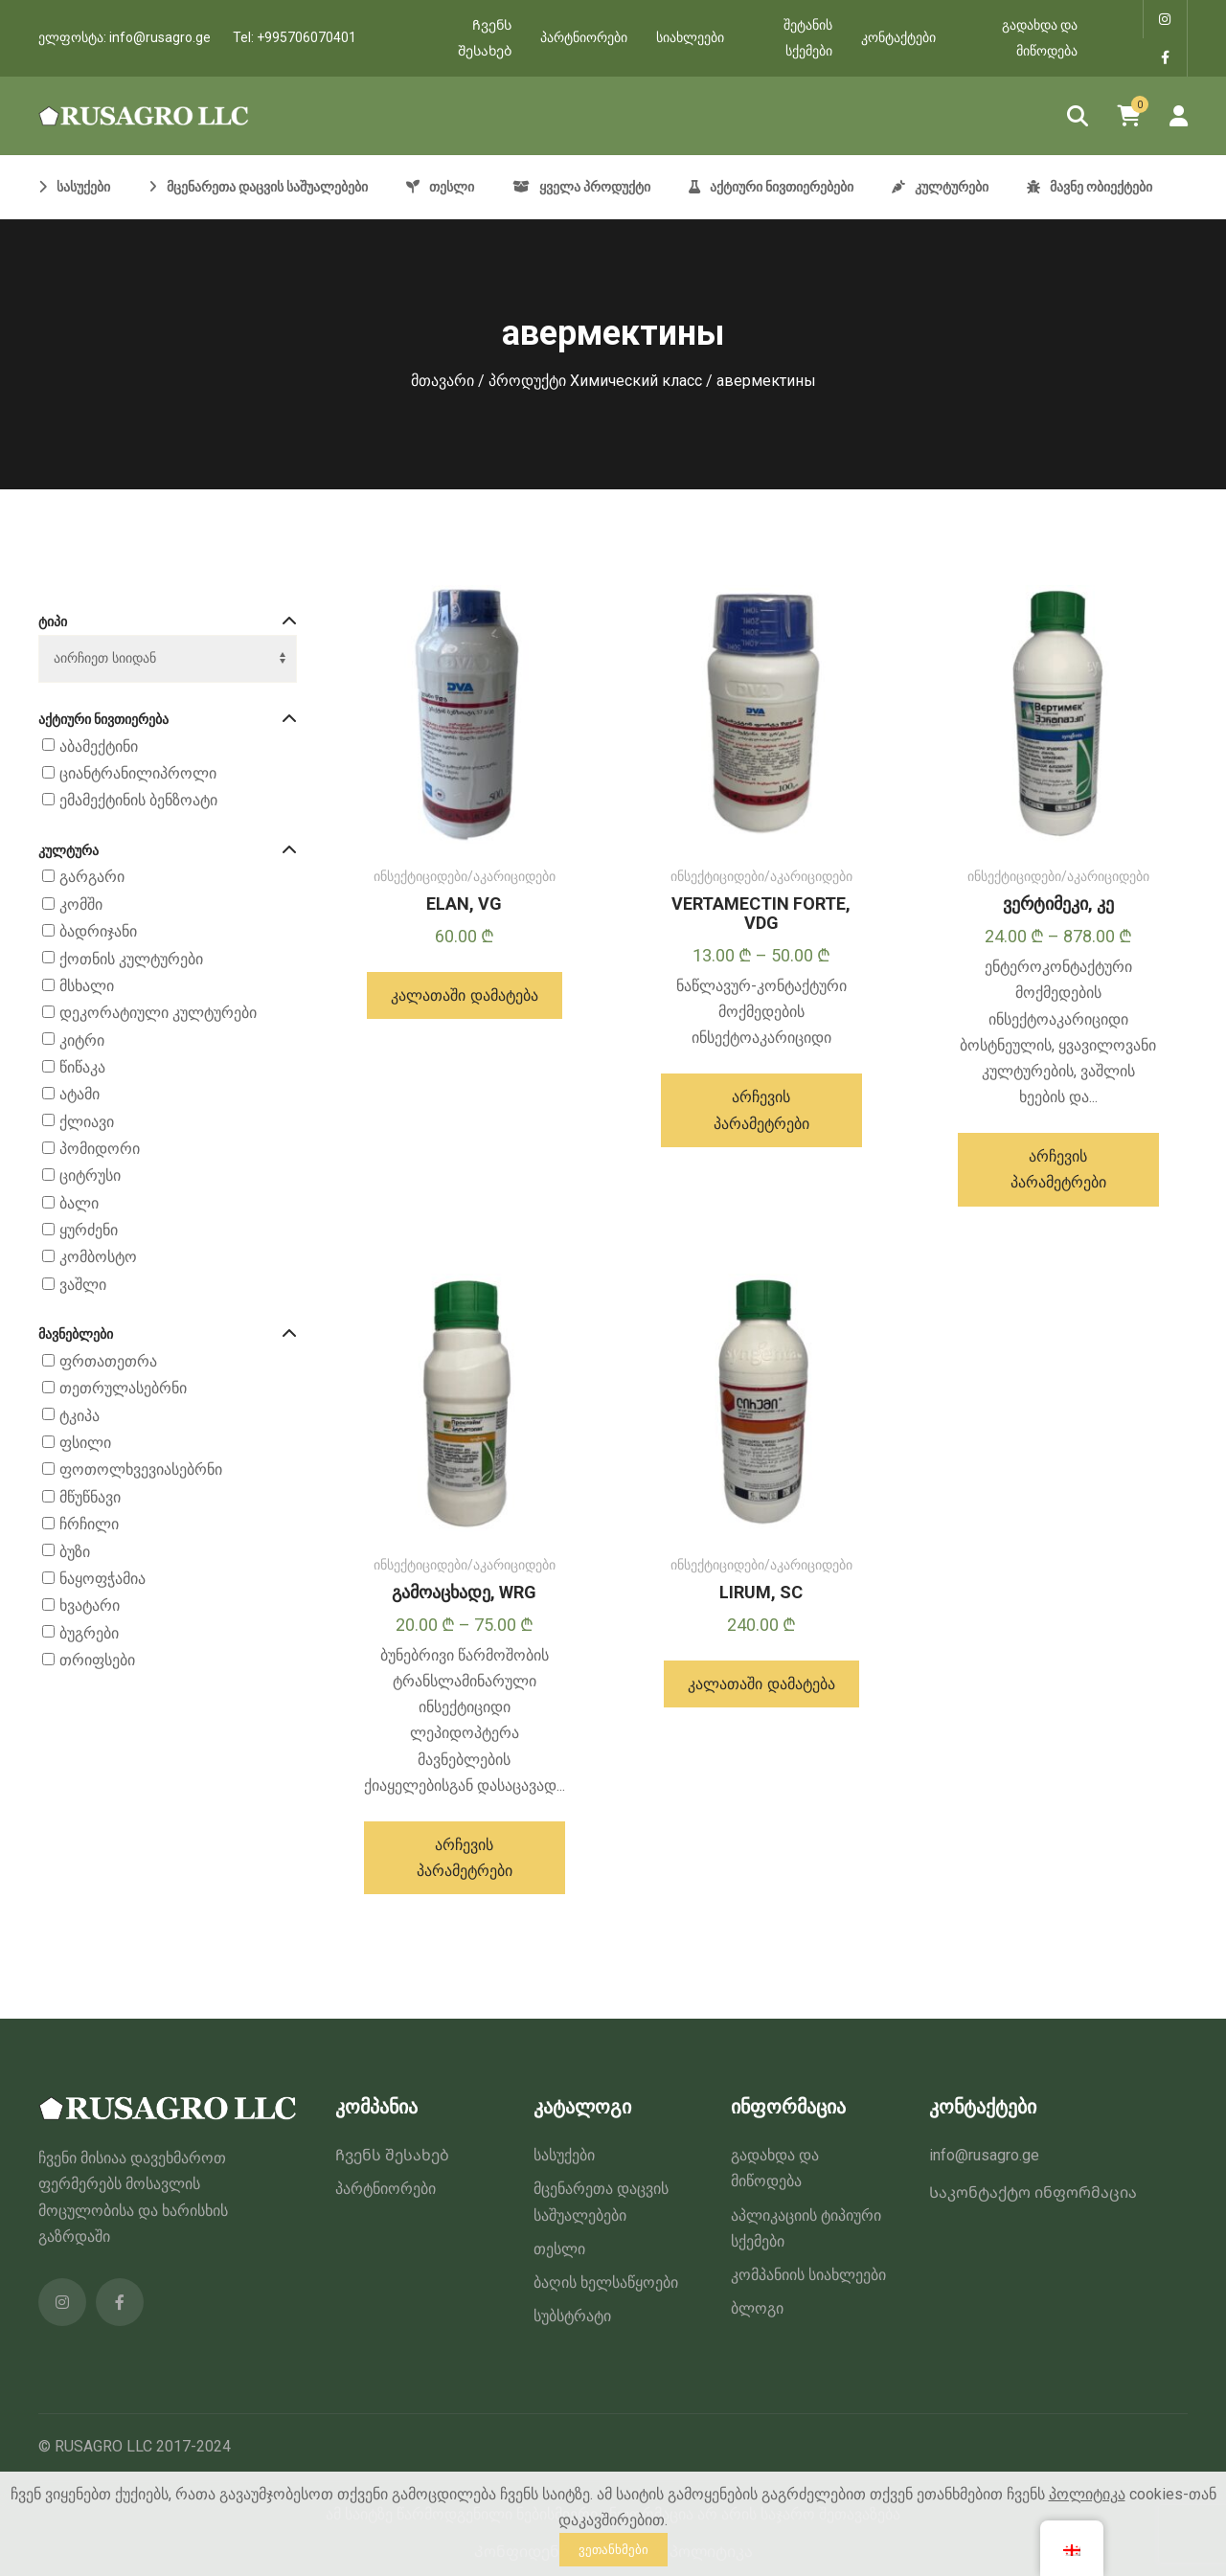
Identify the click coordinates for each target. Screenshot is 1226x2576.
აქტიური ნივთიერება (167, 720)
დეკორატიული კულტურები (158, 1013)
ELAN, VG (464, 903)
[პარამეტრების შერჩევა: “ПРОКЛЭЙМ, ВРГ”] (464, 1857)
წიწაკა (82, 1067)
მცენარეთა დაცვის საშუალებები (601, 2202)
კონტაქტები (898, 37)
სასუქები (564, 2155)
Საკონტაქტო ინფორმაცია (1033, 2192)
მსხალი (86, 986)
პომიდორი (99, 1149)
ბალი (79, 1203)
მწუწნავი (90, 1497)
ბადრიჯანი (98, 931)
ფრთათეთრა (108, 1361)
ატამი (79, 1094)
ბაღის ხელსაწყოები (606, 2282)
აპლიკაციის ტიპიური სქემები (806, 2228)
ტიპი (167, 622)
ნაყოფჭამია (102, 1579)
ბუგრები (89, 1633)
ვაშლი (82, 1285)
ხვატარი (89, 1605)
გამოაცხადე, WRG (464, 1592)
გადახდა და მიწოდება (1040, 37)
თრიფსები (97, 1660)
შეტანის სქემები (807, 37)
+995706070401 (306, 37)
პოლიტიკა (1087, 2494)
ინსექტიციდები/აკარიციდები (465, 876)
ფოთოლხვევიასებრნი (140, 1470)
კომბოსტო (98, 1258)
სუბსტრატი (572, 2316)
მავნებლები (167, 1334)
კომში (80, 904)
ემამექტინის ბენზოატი (138, 800)
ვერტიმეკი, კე (1058, 903)
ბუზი (74, 1552)
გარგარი (92, 878)
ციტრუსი (90, 1176)
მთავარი (442, 381)
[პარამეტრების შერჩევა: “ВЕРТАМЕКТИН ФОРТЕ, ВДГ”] (761, 1109)
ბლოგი (757, 2308)
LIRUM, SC (761, 1592)
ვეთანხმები (613, 2549)
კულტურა (167, 851)
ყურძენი (88, 1230)
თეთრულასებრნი (123, 1389)
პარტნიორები (583, 37)
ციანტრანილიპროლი (137, 773)
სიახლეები (690, 37)
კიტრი (81, 1040)
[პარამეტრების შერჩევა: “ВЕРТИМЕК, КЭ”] (1058, 1169)
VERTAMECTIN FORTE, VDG (761, 913)
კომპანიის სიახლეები (808, 2275)
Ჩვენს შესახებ (484, 37)
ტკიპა (79, 1416)
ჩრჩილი (89, 1524)
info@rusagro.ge (160, 37)
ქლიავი (86, 1122)
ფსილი (85, 1443)
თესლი (559, 2249)
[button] (464, 995)
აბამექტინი (98, 746)
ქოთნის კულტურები (131, 959)
